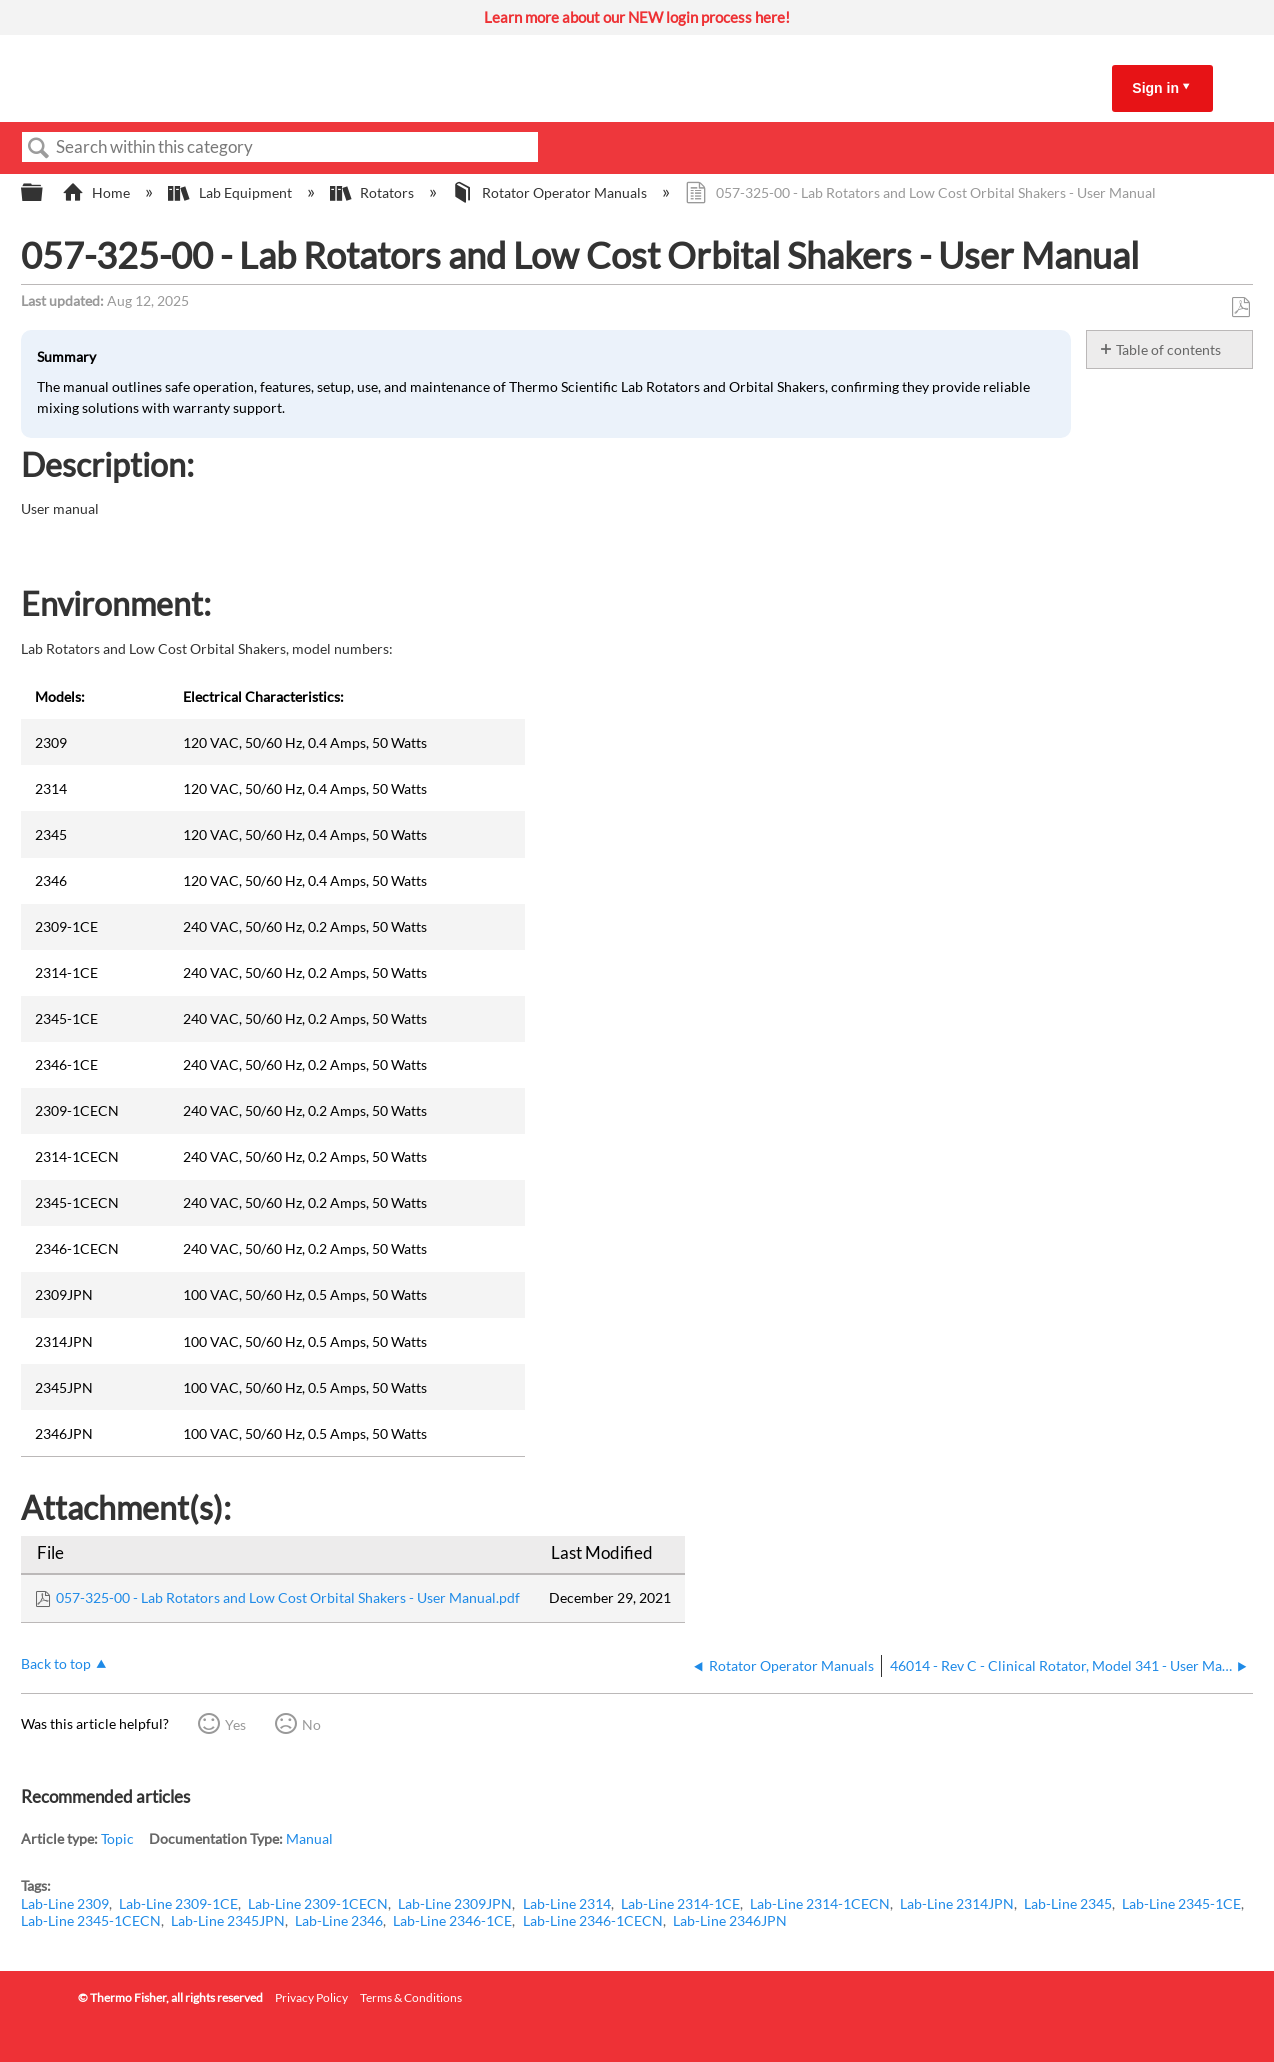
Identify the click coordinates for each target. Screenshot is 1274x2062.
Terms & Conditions (411, 1997)
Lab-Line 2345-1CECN (91, 1920)
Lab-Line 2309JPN (455, 1903)
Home (97, 192)
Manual (309, 1838)
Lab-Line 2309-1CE (178, 1903)
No (311, 1724)
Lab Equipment (231, 192)
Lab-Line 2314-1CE (680, 1903)
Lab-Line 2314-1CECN (820, 1903)
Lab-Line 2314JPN (957, 1903)
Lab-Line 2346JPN (730, 1920)
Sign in (1155, 88)
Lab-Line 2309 (65, 1903)
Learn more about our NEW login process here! (637, 17)
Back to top (56, 1663)
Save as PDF (1240, 307)
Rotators (373, 192)
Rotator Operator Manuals (551, 192)
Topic (117, 1838)
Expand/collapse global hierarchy (45, 193)
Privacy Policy (311, 1997)
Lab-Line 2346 (339, 1920)
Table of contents (1168, 349)
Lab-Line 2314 (567, 1903)
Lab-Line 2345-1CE (1181, 1903)
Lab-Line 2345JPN (228, 1920)
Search (39, 148)
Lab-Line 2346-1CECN (593, 1920)
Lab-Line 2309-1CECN (318, 1903)
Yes (235, 1724)
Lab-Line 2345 (1068, 1903)
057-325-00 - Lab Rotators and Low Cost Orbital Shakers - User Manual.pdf (288, 1597)
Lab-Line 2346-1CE (452, 1920)
